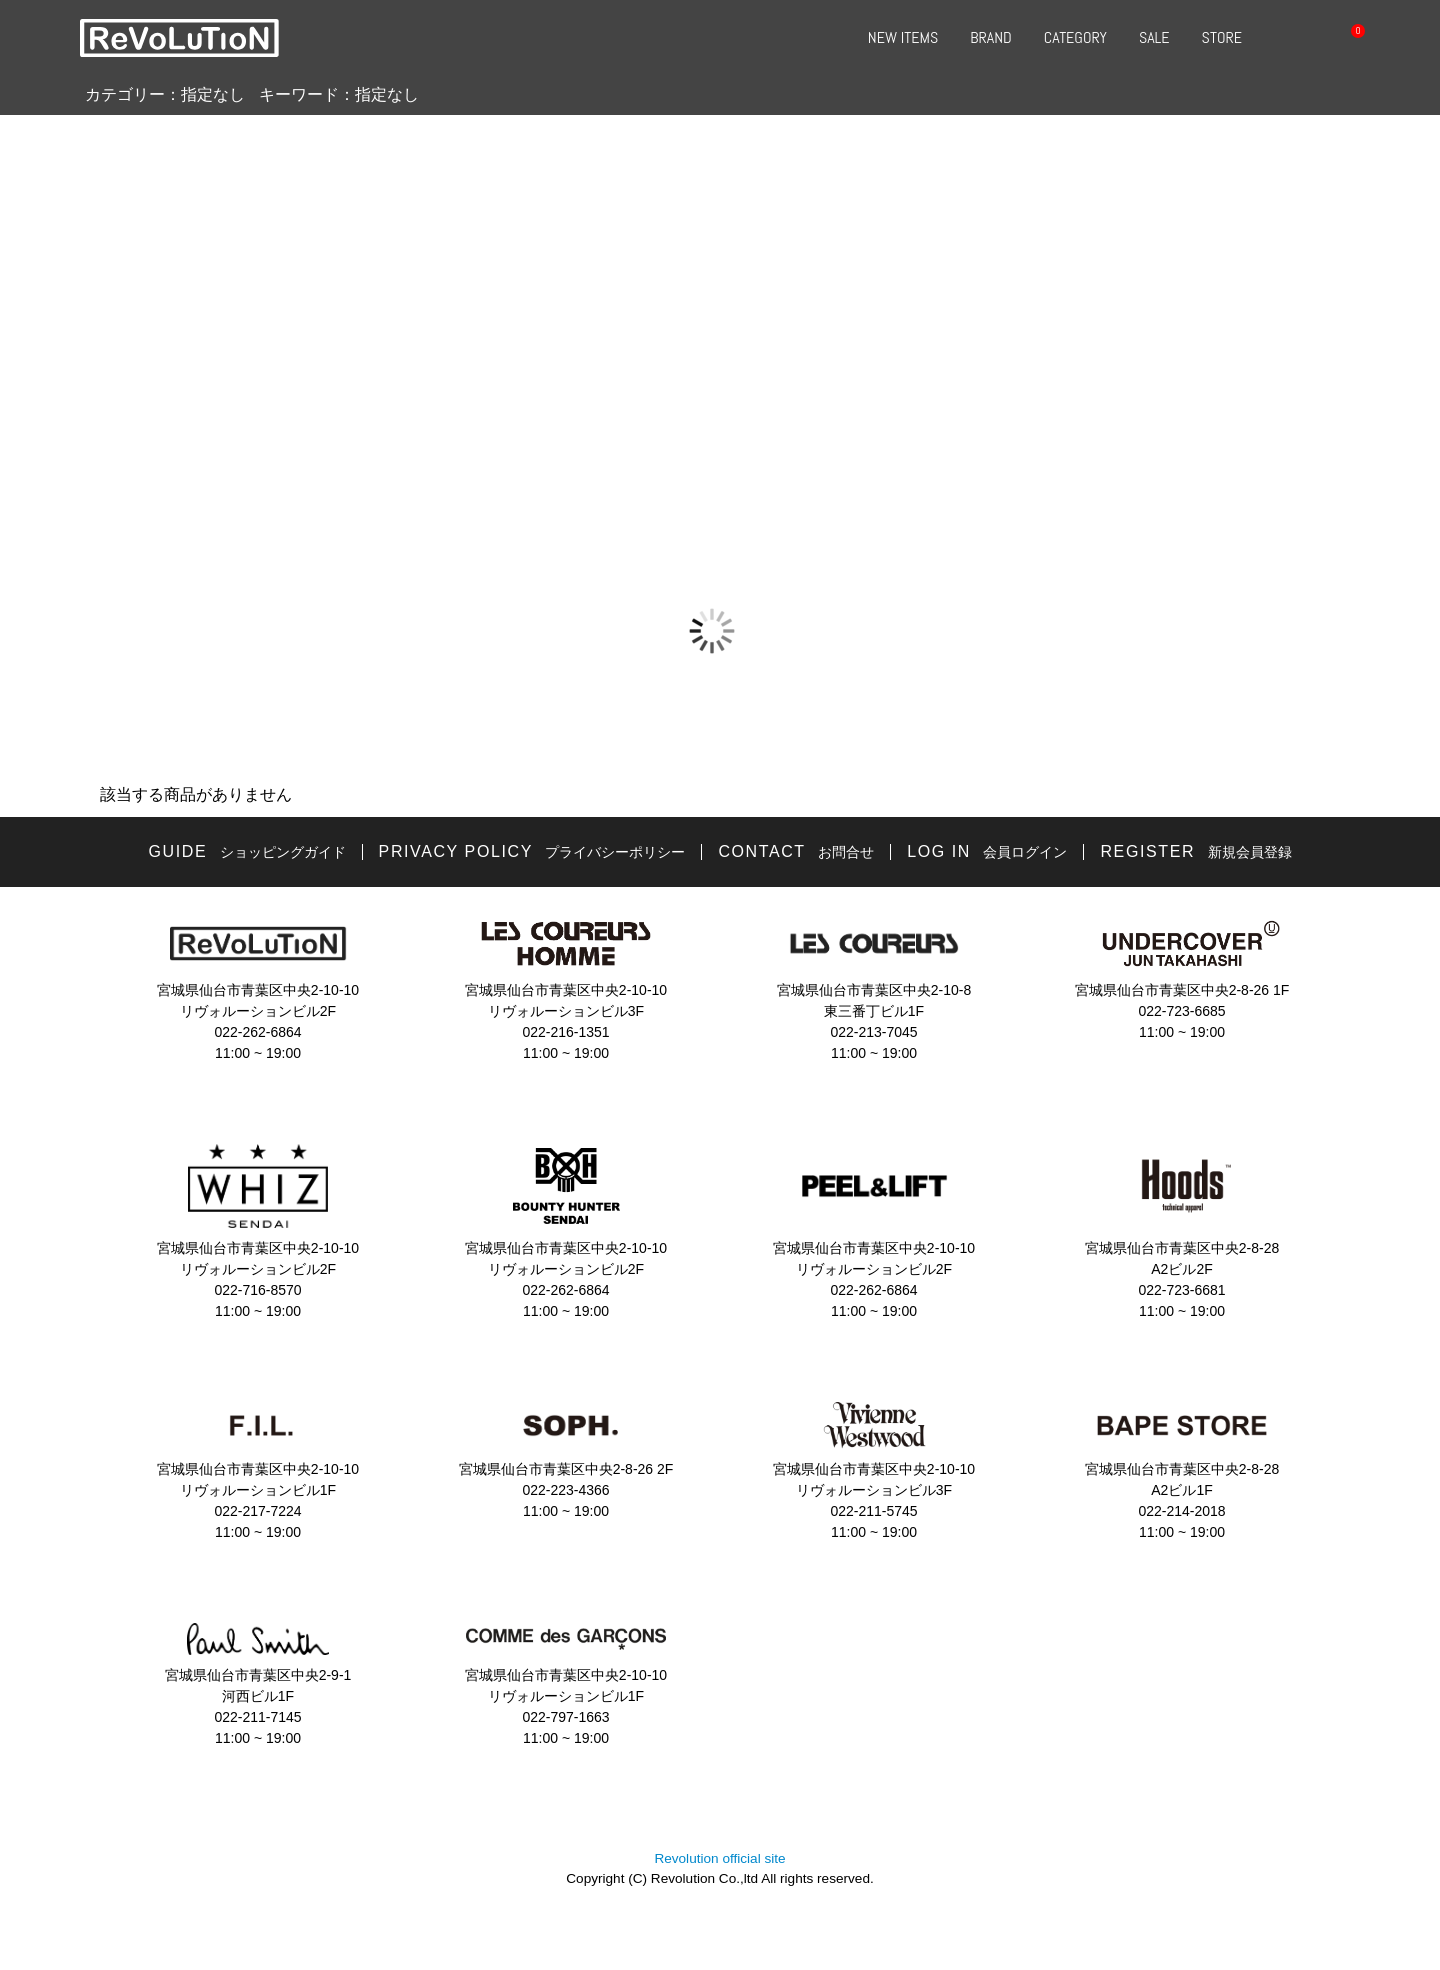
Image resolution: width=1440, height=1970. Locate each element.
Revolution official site (719, 1858)
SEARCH (1286, 38)
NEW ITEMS (903, 38)
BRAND (991, 38)
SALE (1154, 38)
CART (1345, 38)
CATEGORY (1075, 38)
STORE (1222, 38)
